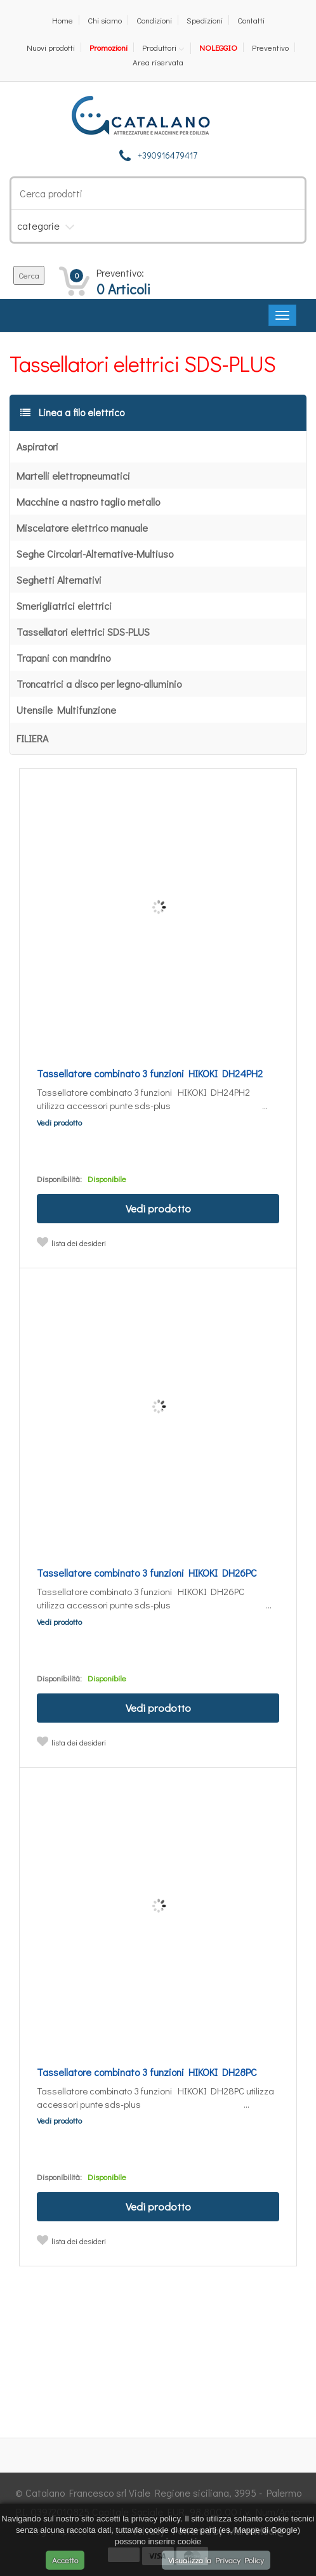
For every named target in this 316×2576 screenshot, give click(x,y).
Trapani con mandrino (63, 657)
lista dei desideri (78, 1243)
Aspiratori (37, 446)
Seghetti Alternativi (59, 579)
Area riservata (158, 62)
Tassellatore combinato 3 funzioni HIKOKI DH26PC (147, 1572)
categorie (38, 225)
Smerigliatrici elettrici (64, 605)
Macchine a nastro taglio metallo (88, 501)
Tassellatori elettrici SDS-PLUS (83, 631)
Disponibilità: (59, 1178)
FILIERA (32, 738)
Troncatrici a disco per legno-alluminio (98, 683)
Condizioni (154, 20)
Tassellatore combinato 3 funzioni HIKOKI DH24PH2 (150, 1073)
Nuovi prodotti (51, 47)
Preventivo (270, 47)
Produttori (159, 48)
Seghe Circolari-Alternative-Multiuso (94, 553)
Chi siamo (105, 20)
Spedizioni (205, 20)
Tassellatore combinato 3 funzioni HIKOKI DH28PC (147, 2072)
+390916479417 (167, 155)
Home (62, 20)
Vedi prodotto (59, 1122)
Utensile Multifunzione (66, 709)
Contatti (251, 20)
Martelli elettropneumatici (73, 475)
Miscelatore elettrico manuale (82, 527)
